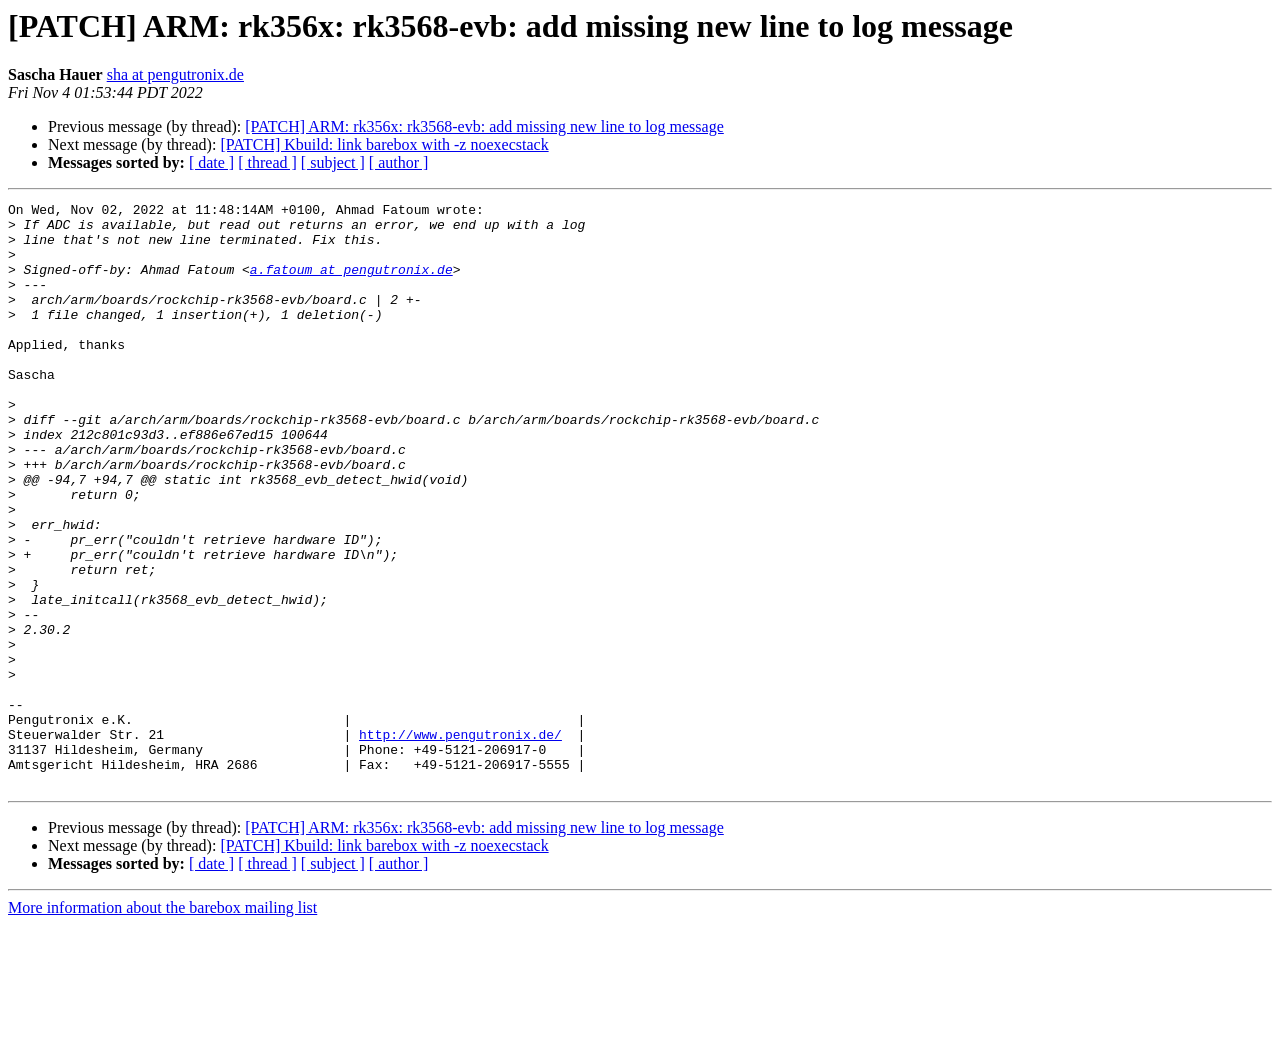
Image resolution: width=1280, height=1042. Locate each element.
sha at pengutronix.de (175, 74)
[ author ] (399, 162)
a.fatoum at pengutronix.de (351, 284)
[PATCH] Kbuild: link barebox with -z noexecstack (384, 144)
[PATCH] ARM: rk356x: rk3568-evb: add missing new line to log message (484, 126)
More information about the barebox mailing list (162, 1024)
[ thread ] (267, 162)
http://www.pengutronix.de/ (460, 842)
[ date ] (211, 162)
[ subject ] (333, 162)
